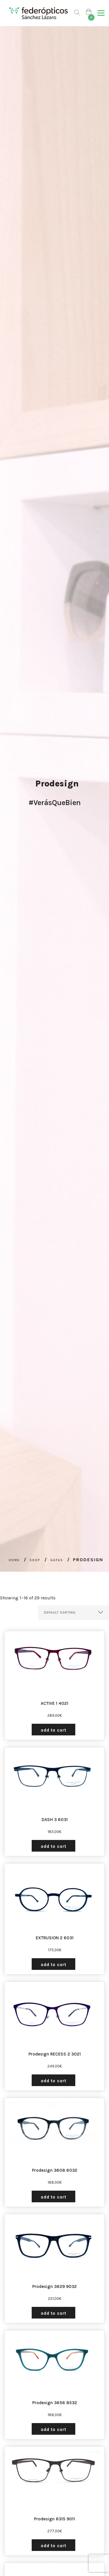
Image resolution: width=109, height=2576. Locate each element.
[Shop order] (73, 1612)
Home (14, 1560)
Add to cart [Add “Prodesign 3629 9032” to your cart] (53, 2313)
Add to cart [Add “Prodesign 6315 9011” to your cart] (53, 2545)
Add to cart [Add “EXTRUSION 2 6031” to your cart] (53, 1964)
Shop (35, 1560)
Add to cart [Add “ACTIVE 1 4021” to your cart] (53, 1730)
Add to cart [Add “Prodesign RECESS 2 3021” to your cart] (53, 2080)
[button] (101, 13)
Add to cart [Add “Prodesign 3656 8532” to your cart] (53, 2429)
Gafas (56, 1560)
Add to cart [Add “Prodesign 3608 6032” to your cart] (53, 2197)
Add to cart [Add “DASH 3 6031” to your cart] (53, 1846)
